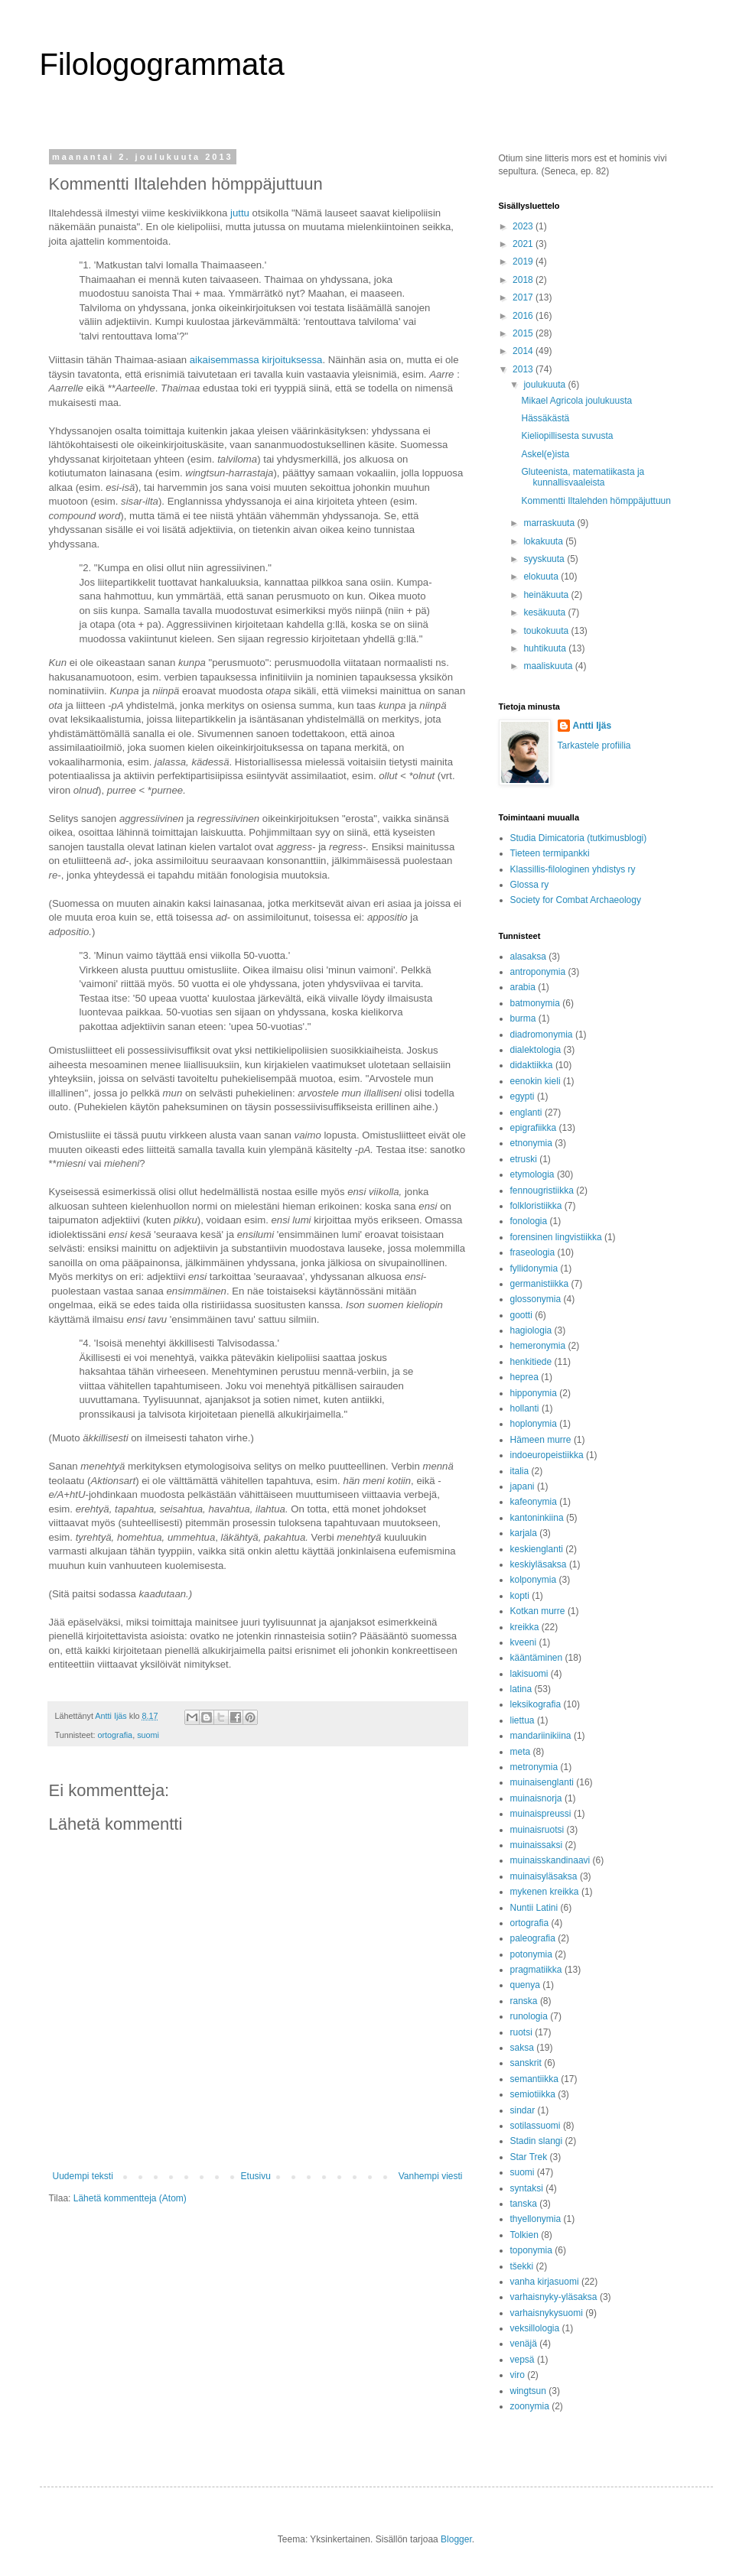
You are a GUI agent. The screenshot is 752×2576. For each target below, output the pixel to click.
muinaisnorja (536, 1798)
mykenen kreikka (544, 1891)
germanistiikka (539, 1283)
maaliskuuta (549, 666)
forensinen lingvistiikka (556, 1237)
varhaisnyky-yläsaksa (553, 2297)
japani (522, 1486)
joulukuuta (545, 384)
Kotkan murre (537, 1611)
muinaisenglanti (542, 1782)
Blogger (456, 2539)
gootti (521, 1315)
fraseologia (532, 1252)
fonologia (529, 1221)
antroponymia (538, 971)
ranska (524, 2001)
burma (523, 1018)
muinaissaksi (536, 1845)
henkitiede (531, 1361)
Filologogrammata (162, 64)
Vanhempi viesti (431, 2176)
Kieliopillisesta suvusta (567, 435)
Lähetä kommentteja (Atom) (130, 2198)
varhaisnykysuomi (546, 2313)
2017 (524, 297)
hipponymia (533, 1393)
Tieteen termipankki (550, 853)
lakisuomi (529, 1673)
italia (519, 1471)
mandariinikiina (540, 1735)
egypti (522, 1096)
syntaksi (526, 2188)
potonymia (531, 1954)
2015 (524, 333)
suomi (148, 1735)
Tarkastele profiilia (594, 745)
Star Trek (529, 2157)
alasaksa (528, 956)
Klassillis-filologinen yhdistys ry (573, 869)
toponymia (531, 2250)
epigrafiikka (533, 1127)
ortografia (115, 1735)
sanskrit (526, 2063)
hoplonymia (533, 1423)
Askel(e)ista (545, 454)
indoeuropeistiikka (547, 1455)
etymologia (532, 1174)
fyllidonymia (534, 1268)
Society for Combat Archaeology (575, 900)
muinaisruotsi (537, 1829)
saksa (522, 2047)
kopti (519, 1595)
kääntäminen (536, 1657)
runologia (529, 2016)
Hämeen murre (540, 1439)
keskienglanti (536, 1549)
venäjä (523, 2343)
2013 (524, 369)
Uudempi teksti (83, 2176)
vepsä (522, 2359)
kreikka (524, 1627)
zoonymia (529, 2406)
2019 (524, 261)
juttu (239, 213)
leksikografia (536, 1704)
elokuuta (542, 576)
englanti (526, 1112)
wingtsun (528, 2391)
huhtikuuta (545, 648)
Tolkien (524, 2235)
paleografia (532, 1938)
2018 (524, 279)
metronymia (534, 1767)
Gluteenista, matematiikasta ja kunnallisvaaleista (582, 477)
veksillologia (535, 2328)
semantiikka (534, 2079)
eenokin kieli (535, 1081)
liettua (522, 1720)
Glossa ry (529, 884)
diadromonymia (541, 1034)
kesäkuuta (545, 612)
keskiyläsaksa (538, 1564)
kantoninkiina (537, 1517)
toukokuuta (547, 630)
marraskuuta (550, 523)
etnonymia (531, 1143)
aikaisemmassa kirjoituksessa (256, 359)
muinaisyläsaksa (544, 1876)
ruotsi (521, 2032)
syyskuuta (545, 559)
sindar (523, 2110)
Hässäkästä (545, 418)
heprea (524, 1377)
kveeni (523, 1642)
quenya (525, 1985)
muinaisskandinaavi (550, 1860)
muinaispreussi (540, 1813)
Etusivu (256, 2176)
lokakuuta (544, 541)
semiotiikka (532, 2094)
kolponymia (533, 1579)
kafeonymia (533, 1501)
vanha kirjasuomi (544, 2281)
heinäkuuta (547, 595)
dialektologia (536, 1049)
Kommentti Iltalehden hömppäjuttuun (595, 500)
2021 (524, 244)
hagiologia (531, 1330)
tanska (523, 2203)
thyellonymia (536, 2219)
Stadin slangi (536, 2141)
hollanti (524, 1408)
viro (517, 2375)
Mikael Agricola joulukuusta (576, 400)
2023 (524, 226)
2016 (524, 315)
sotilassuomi (535, 2125)
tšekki (522, 2266)
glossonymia (536, 1299)
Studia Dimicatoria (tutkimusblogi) (578, 838)
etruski (523, 1159)
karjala (523, 1533)
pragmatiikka (536, 1969)
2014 (524, 351)
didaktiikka (531, 1065)
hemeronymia (538, 1345)
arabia (523, 987)
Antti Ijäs (592, 725)
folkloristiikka (536, 1205)
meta (520, 1751)
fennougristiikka (542, 1190)
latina (521, 1689)
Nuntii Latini (534, 1907)
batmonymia (535, 1003)
